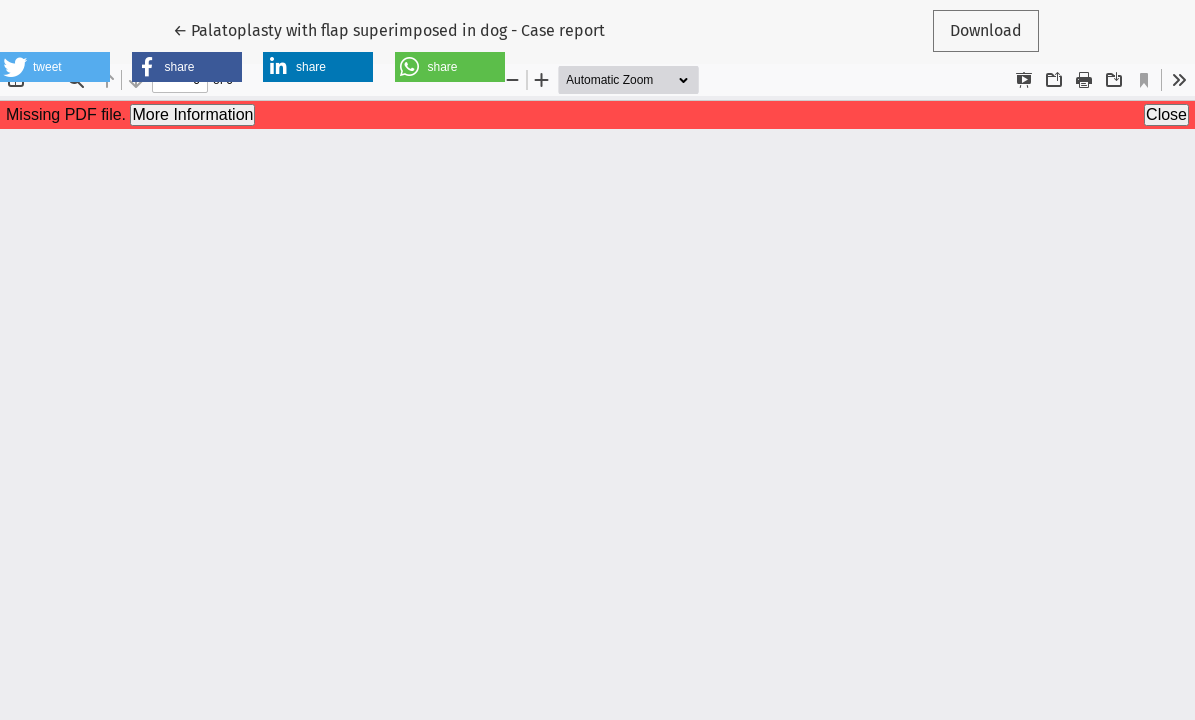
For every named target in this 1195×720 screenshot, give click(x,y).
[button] (55, 67)
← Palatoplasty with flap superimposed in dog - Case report (389, 29)
